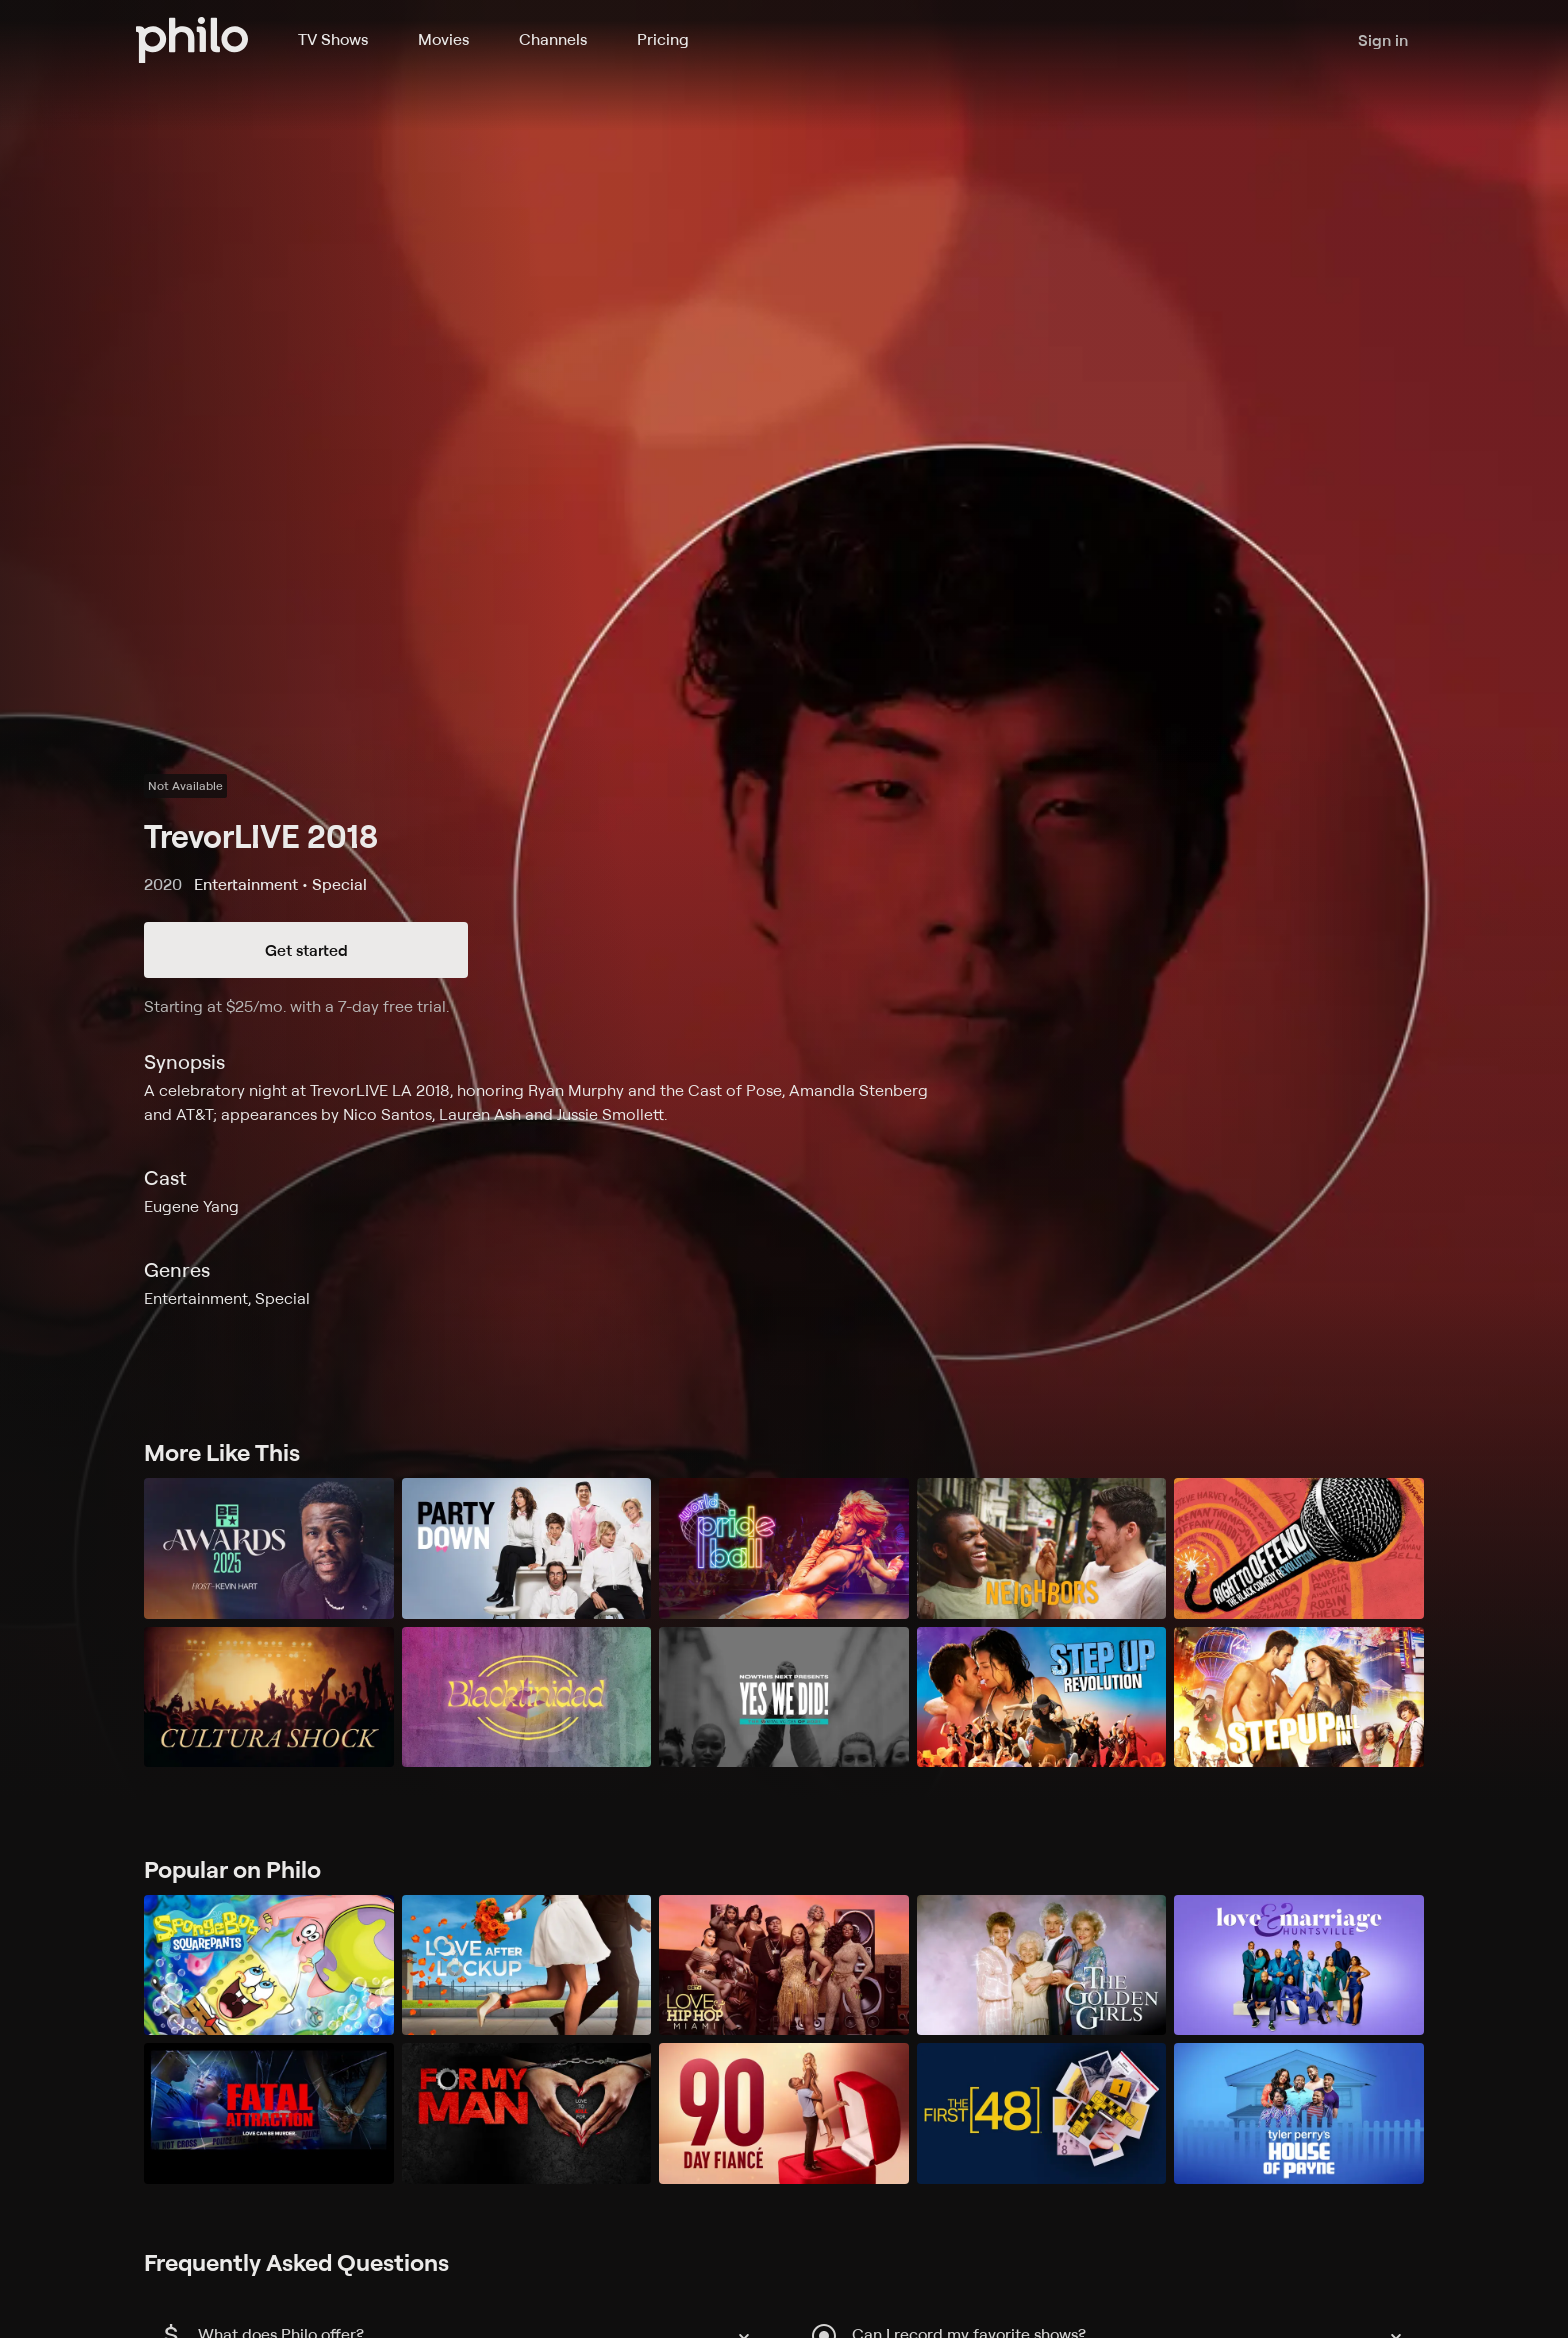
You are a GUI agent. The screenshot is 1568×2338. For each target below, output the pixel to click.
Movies (443, 39)
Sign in (1383, 40)
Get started (306, 950)
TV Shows (333, 39)
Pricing (663, 39)
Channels (553, 39)
